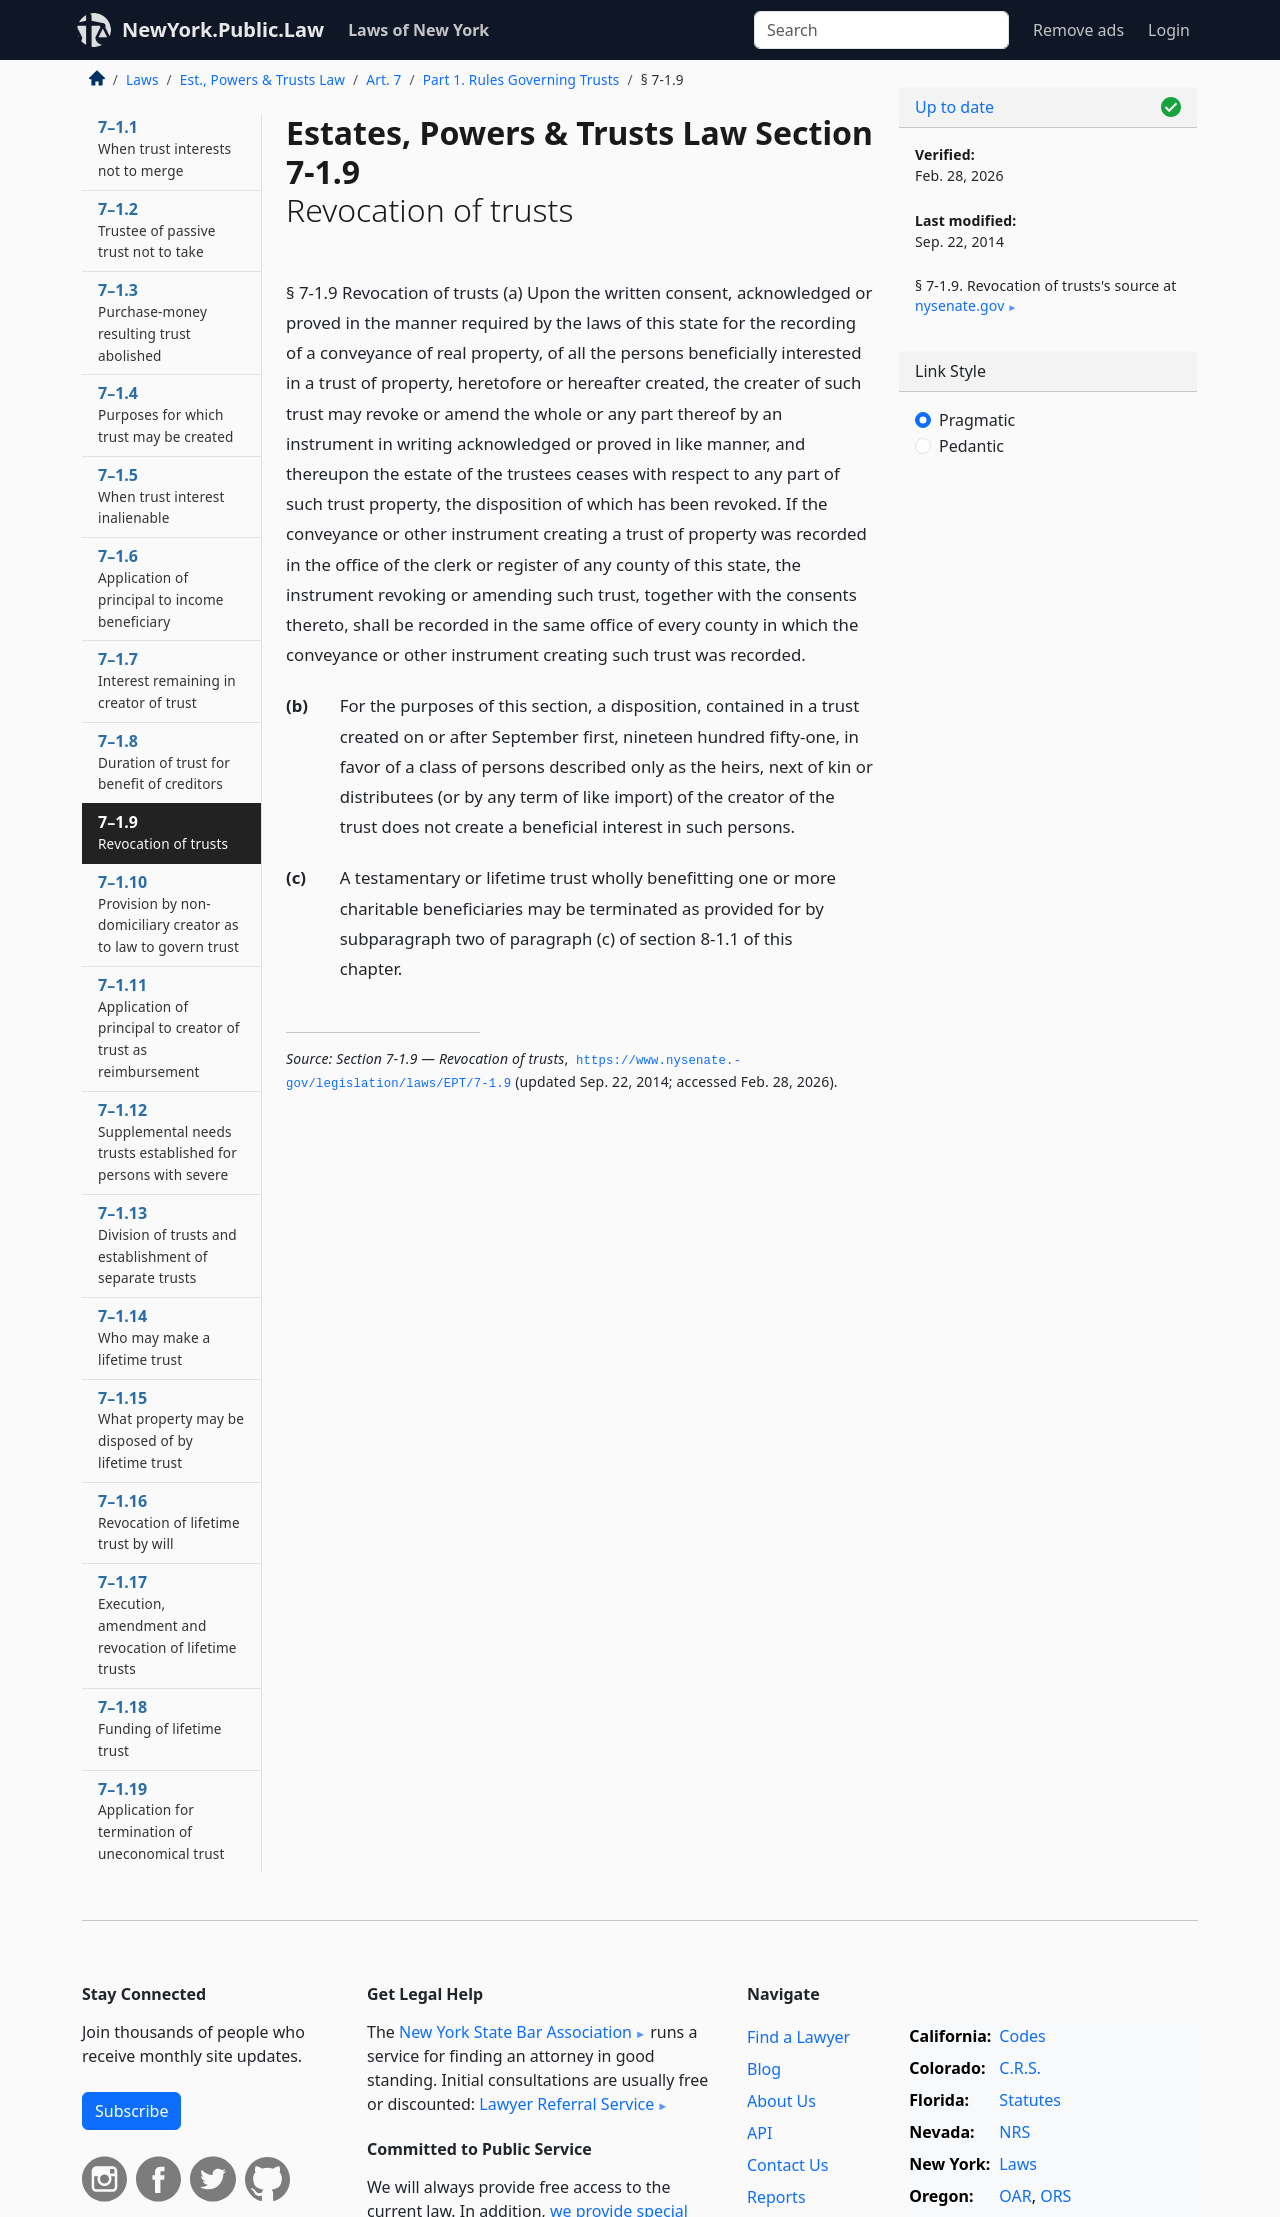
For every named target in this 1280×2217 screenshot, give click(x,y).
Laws (142, 79)
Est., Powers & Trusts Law (262, 79)
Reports (776, 2197)
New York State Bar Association (515, 2032)
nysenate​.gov (959, 305)
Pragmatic (977, 420)
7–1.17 (167, 1624)
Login (1169, 30)
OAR (1015, 2196)
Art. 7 (383, 79)
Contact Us (787, 2165)
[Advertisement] (1048, 805)
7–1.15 (171, 1429)
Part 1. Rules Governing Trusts (521, 79)
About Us (781, 2101)
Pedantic (971, 446)
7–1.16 (169, 1522)
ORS (1055, 2196)
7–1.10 (168, 913)
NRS (1014, 2132)
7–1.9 (163, 832)
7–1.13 (167, 1244)
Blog (764, 2069)
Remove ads (1078, 30)
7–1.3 (152, 321)
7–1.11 (169, 1027)
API (759, 2133)
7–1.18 (160, 1728)
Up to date (954, 107)
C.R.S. (1020, 2068)
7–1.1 (164, 148)
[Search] (881, 30)
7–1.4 (166, 414)
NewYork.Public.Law (223, 29)
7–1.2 (157, 230)
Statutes (1030, 2100)
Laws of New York (418, 30)
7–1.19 (161, 1820)
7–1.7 (167, 680)
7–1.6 (161, 587)
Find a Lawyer (798, 2037)
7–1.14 (154, 1337)
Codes (1022, 2036)
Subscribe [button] (131, 2111)
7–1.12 (167, 1141)
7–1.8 (164, 762)
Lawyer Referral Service (566, 2104)
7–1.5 (161, 496)
